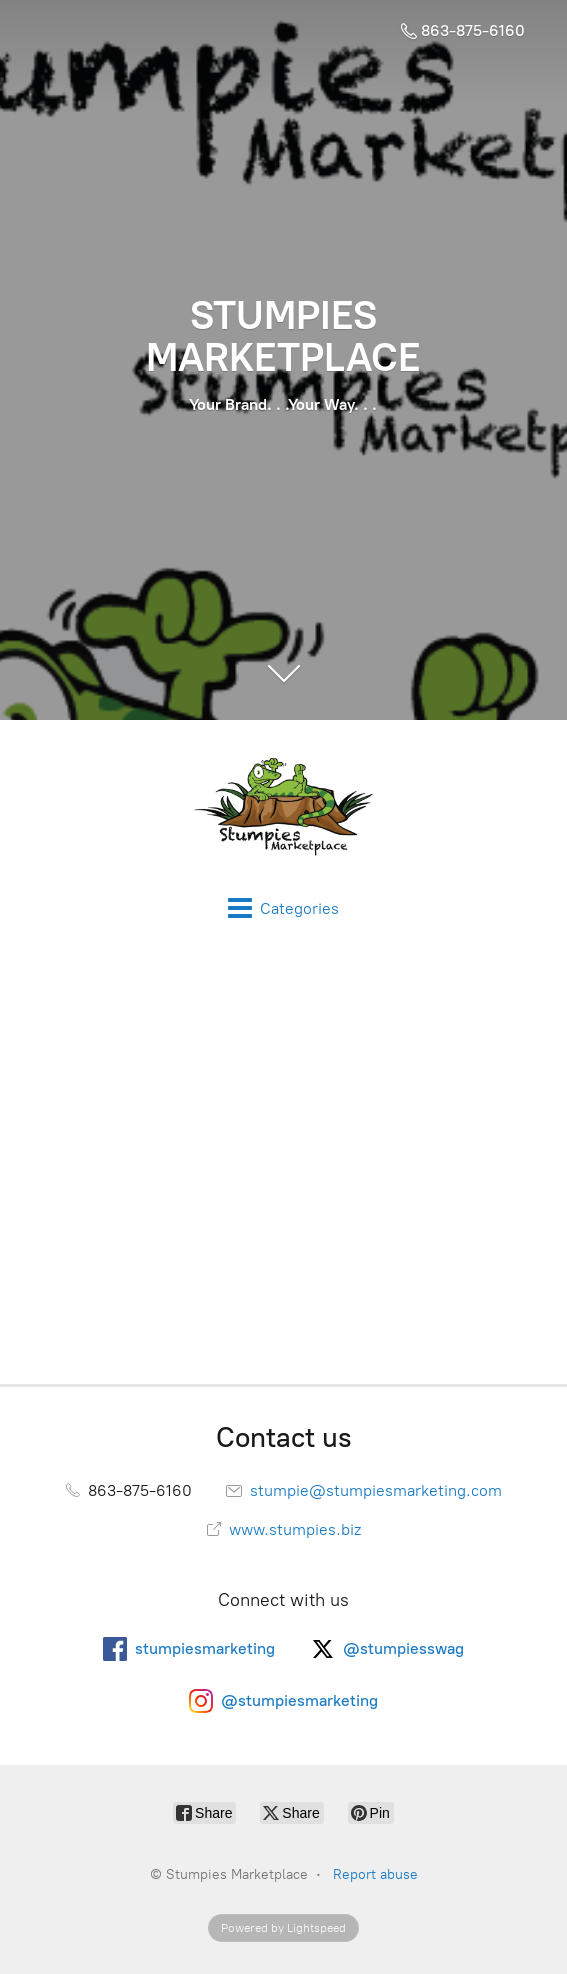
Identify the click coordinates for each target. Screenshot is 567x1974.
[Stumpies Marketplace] (283, 808)
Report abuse (375, 1874)
